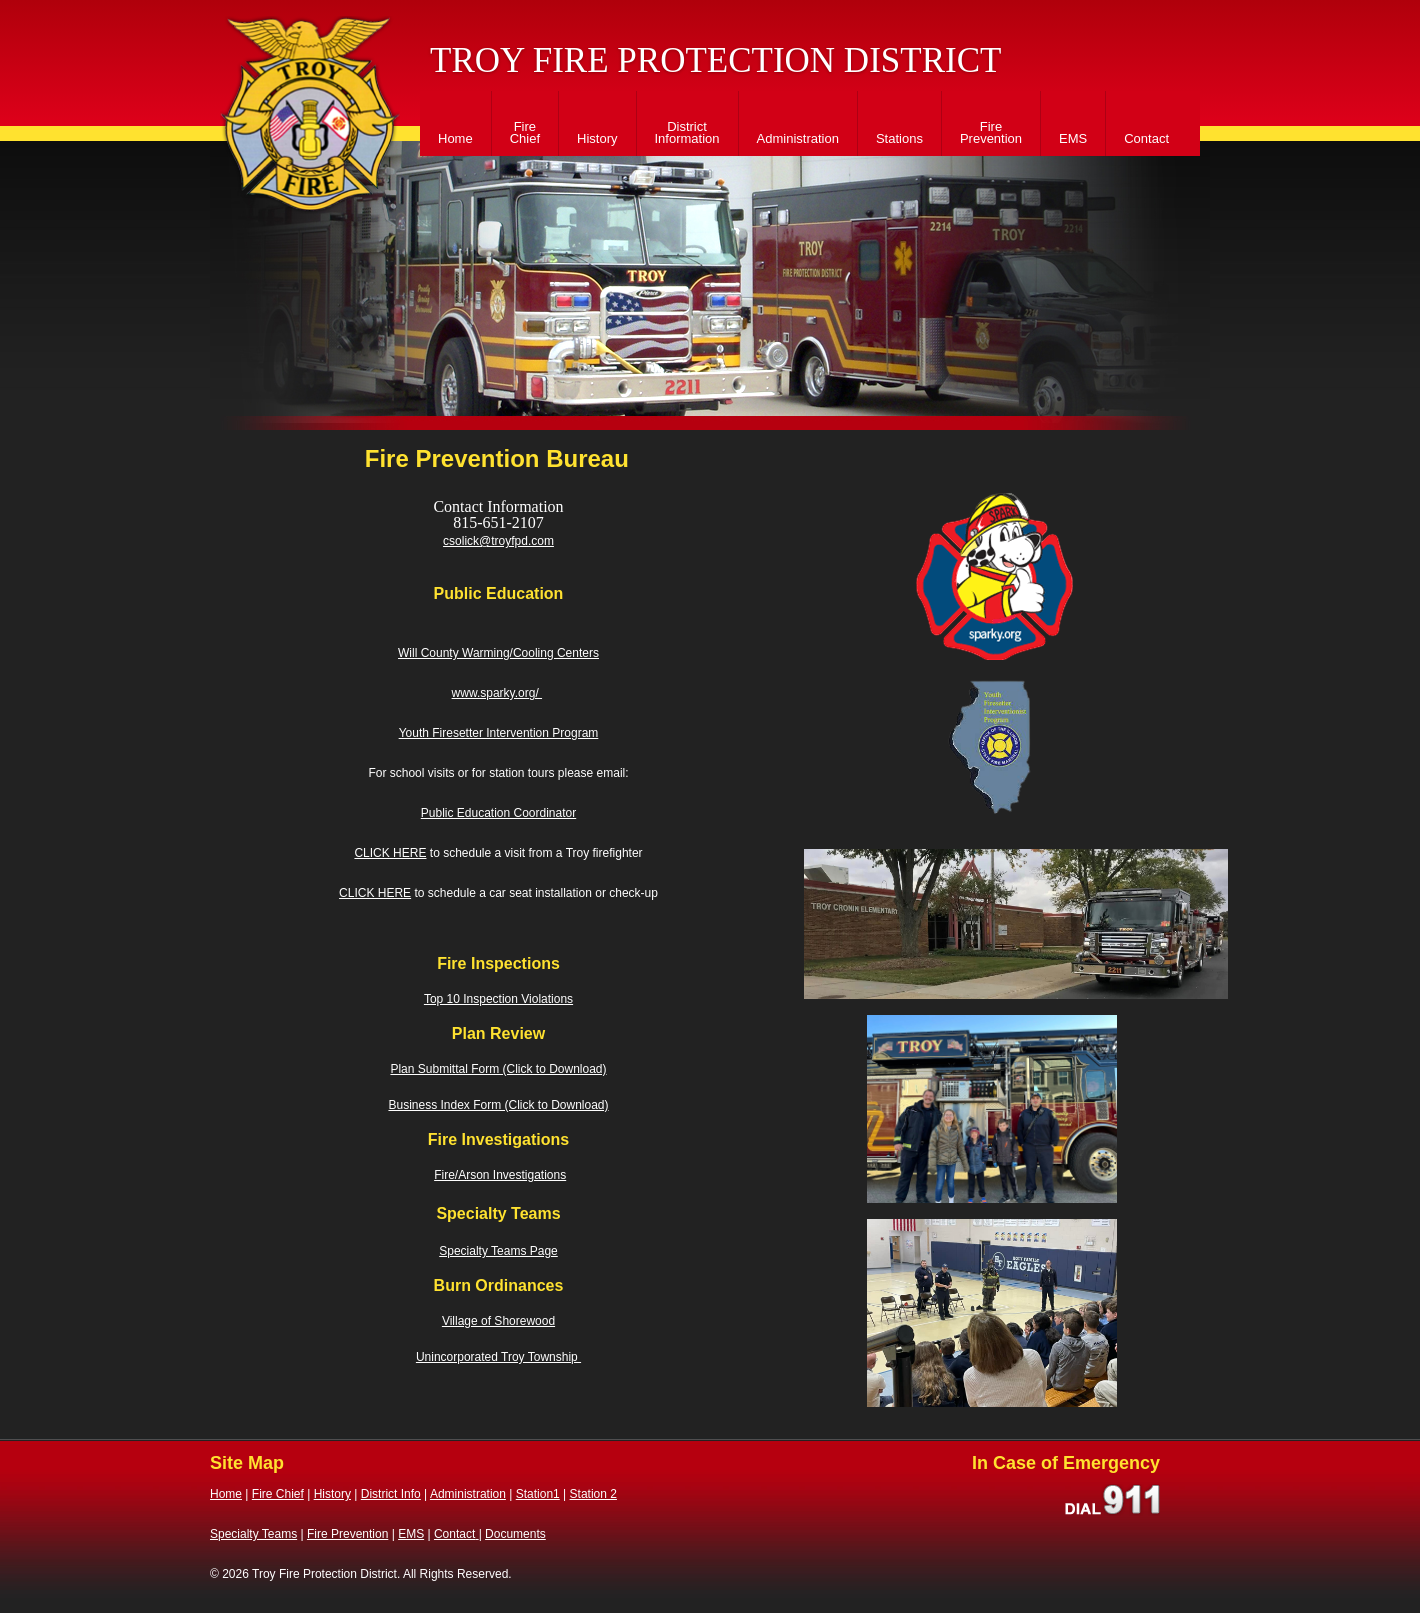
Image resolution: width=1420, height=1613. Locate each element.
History (597, 138)
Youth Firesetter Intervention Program (499, 733)
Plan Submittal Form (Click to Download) (498, 1069)
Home (455, 138)
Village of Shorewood (498, 1321)
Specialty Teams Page (498, 1251)
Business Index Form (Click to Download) (498, 1105)
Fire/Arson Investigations (500, 1175)
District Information (687, 132)
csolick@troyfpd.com (498, 541)
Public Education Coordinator (498, 813)
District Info (391, 1494)
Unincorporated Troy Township (498, 1357)
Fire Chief (525, 132)
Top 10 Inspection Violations (498, 999)
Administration (798, 138)
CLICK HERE (390, 853)
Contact (1146, 138)
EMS (1073, 138)
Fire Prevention (991, 132)
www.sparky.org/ (497, 693)
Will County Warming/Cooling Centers (498, 653)
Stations (899, 138)
